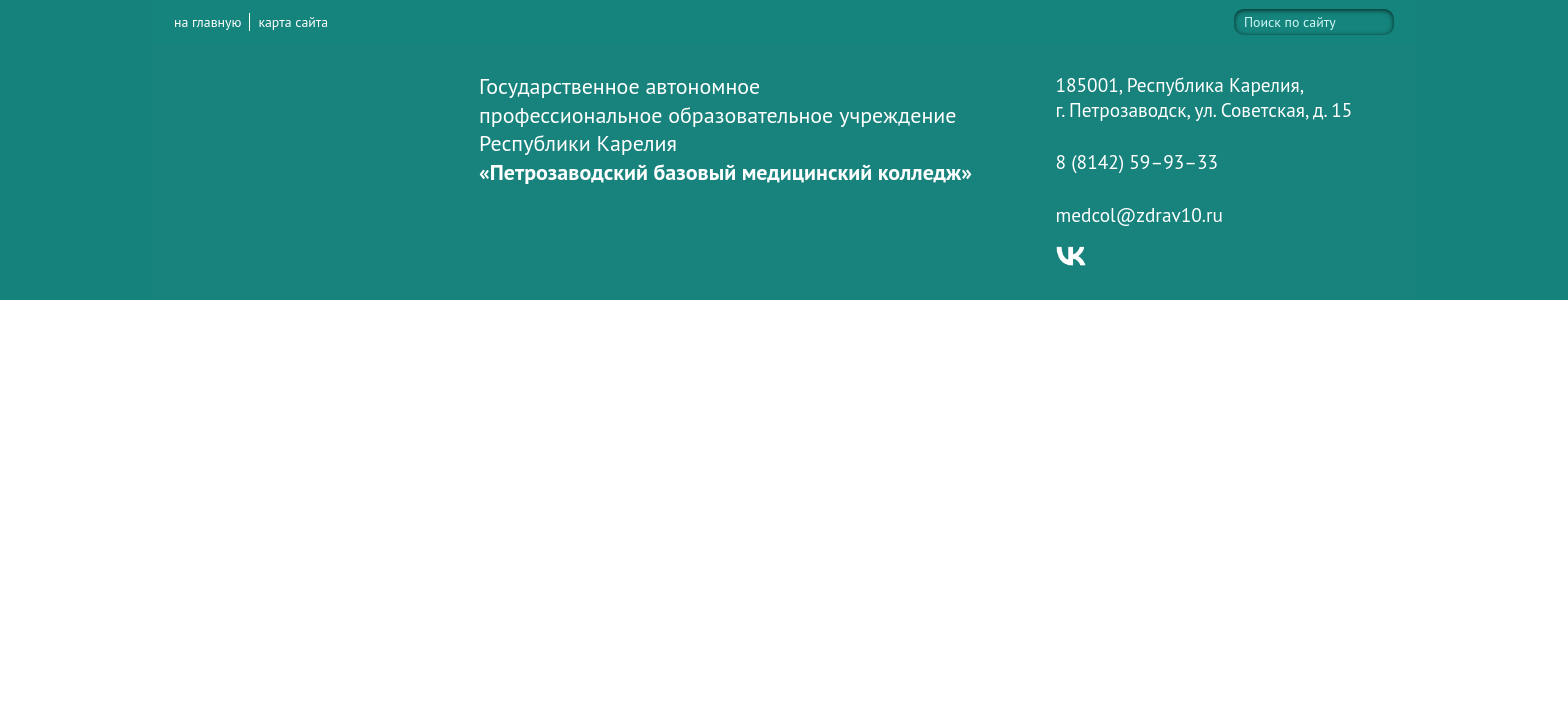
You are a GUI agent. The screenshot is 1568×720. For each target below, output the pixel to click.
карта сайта (293, 22)
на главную (207, 22)
